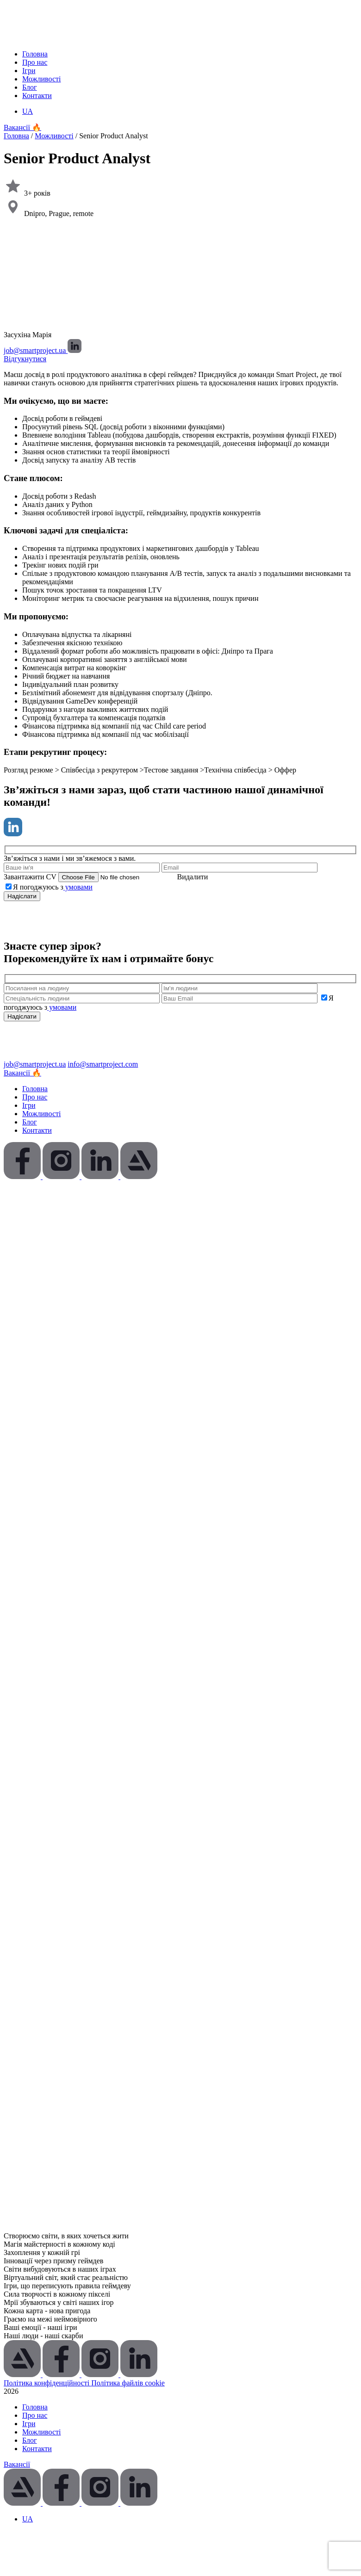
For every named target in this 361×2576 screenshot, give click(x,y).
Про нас (34, 62)
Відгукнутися (25, 359)
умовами (78, 887)
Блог (29, 87)
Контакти (37, 95)
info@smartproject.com (103, 1064)
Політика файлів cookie (128, 2383)
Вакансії (17, 2464)
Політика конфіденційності (47, 2383)
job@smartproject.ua (36, 350)
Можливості (41, 79)
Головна (35, 54)
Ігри (28, 70)
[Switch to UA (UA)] (27, 111)
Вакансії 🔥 (22, 127)
